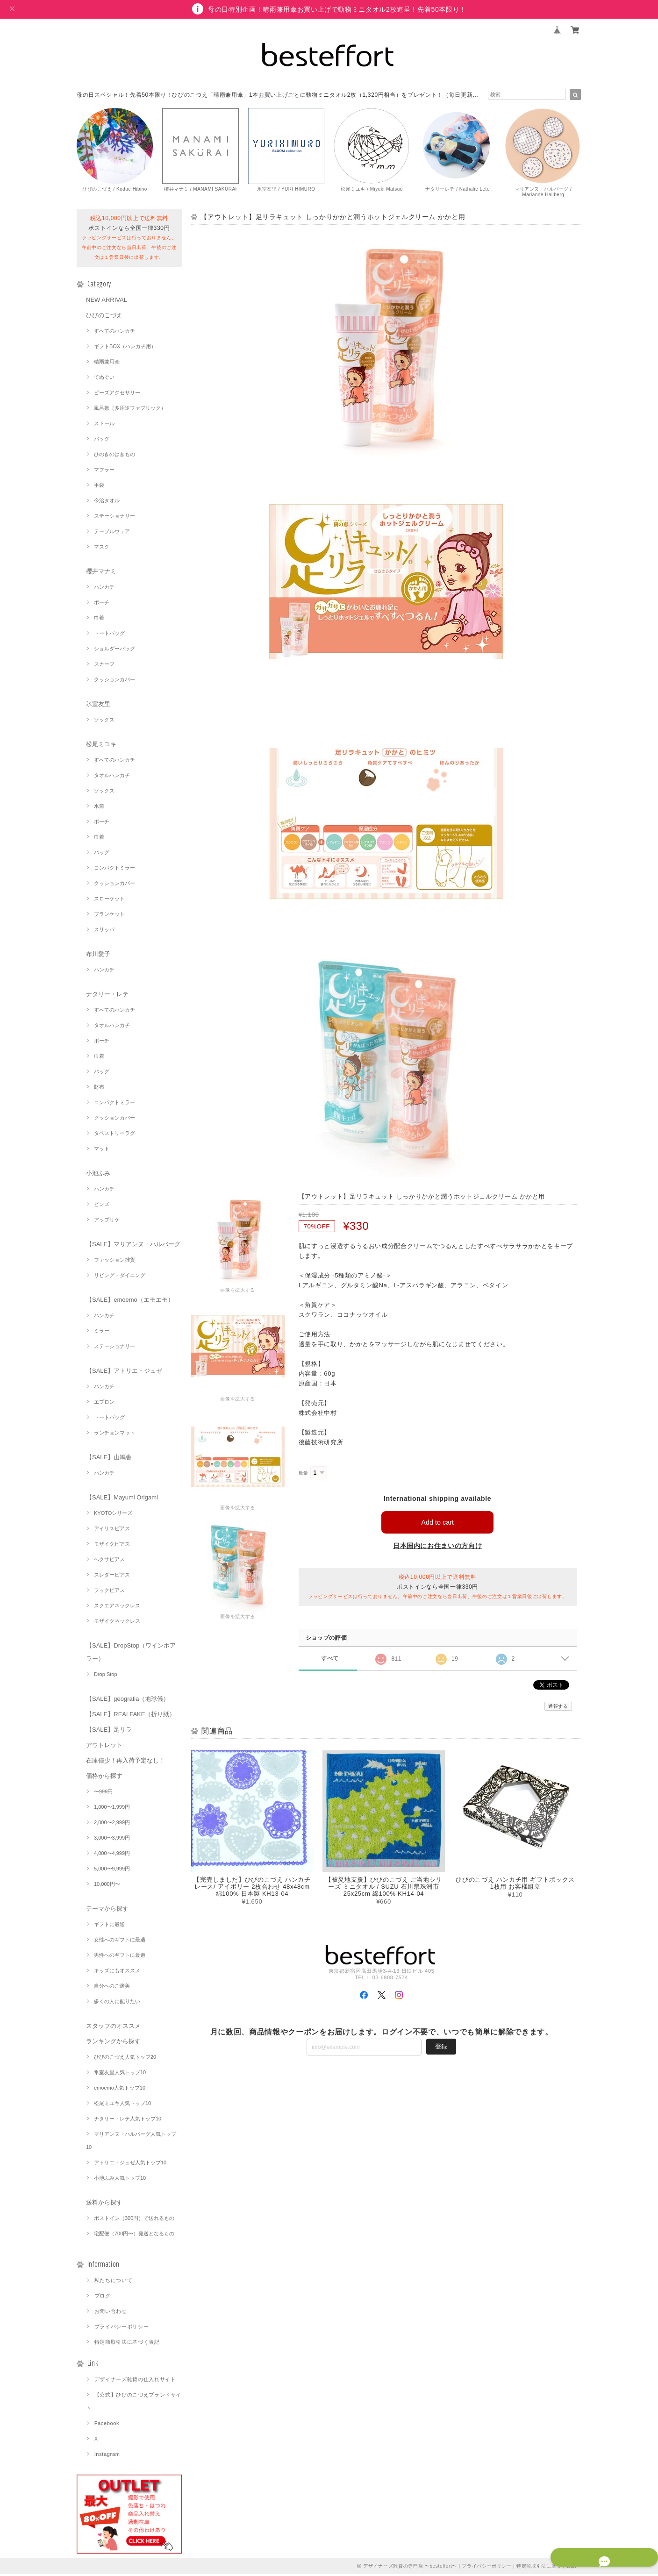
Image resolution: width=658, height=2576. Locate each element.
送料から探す (104, 2204)
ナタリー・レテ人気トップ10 (127, 2120)
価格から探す (104, 1777)
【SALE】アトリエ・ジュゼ (124, 1372)
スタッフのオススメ (113, 2027)
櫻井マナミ (101, 573)
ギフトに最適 (109, 1926)
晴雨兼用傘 (107, 363)
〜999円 (103, 1793)
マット (101, 1150)
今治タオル (107, 502)
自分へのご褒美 (112, 1988)
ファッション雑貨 (114, 1261)
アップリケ (107, 1221)
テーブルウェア (112, 533)
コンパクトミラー (114, 869)
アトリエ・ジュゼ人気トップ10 (130, 2164)
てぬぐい (104, 379)
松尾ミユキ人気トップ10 (122, 2105)
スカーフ (104, 666)
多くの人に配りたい (117, 2003)
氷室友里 (98, 705)
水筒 (99, 808)
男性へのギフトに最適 (119, 1957)
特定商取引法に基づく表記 (127, 2344)
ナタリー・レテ (107, 995)
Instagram (107, 2456)
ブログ (102, 2297)
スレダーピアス (112, 1576)
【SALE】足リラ (109, 1731)
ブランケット (109, 916)
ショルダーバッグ (114, 650)
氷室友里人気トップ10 (120, 2074)
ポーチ (101, 604)
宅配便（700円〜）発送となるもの (134, 2235)
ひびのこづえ (104, 317)
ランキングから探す (113, 2043)
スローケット (109, 900)
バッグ (101, 440)
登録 (441, 2047)
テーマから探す (107, 1910)
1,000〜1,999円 (112, 1809)
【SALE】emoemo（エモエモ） (130, 1301)
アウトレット (104, 1746)
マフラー (104, 471)
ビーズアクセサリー (117, 394)
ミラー (101, 1332)
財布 (99, 1089)
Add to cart (438, 1524)
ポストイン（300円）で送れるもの (134, 2220)
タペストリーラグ (114, 1135)
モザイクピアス (112, 1545)
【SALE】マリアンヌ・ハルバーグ (133, 1245)
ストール (104, 425)
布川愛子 (98, 955)
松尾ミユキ (101, 745)
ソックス (104, 721)
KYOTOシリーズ (113, 1515)
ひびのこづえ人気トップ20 (125, 2059)
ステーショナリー (114, 518)
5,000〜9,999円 (112, 1870)
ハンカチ (104, 589)
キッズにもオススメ (117, 1972)
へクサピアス (109, 1561)
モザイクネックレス (117, 1623)
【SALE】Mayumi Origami (122, 1499)
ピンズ (101, 1206)
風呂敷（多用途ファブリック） (130, 410)
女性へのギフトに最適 (119, 1941)
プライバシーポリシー (121, 2328)
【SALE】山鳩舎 (109, 1459)
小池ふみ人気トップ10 (120, 2180)
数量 (303, 1474)
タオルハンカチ (112, 777)
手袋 (99, 487)
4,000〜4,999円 (112, 1855)
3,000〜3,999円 (112, 1839)
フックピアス (109, 1592)
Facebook (107, 2425)
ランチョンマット (114, 1434)
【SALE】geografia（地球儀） (127, 1700)
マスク (101, 548)
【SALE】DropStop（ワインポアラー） (131, 1654)
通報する (558, 1708)
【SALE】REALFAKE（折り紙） (130, 1716)
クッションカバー (114, 681)
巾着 (99, 619)
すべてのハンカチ (114, 332)
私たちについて (113, 2282)
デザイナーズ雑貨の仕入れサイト (135, 2381)
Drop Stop (105, 1676)
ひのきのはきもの (114, 456)
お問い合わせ (110, 2313)
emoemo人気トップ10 (119, 2089)
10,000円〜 (107, 1886)
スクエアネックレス (117, 1607)
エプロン (104, 1403)
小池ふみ (98, 1174)
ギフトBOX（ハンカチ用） (125, 348)
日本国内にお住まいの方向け (437, 1547)
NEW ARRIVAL (106, 301)
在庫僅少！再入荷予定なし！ (125, 1762)
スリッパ (104, 931)
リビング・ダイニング (119, 1277)
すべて (330, 1660)
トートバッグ (109, 635)
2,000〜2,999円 (112, 1824)
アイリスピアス (112, 1530)
